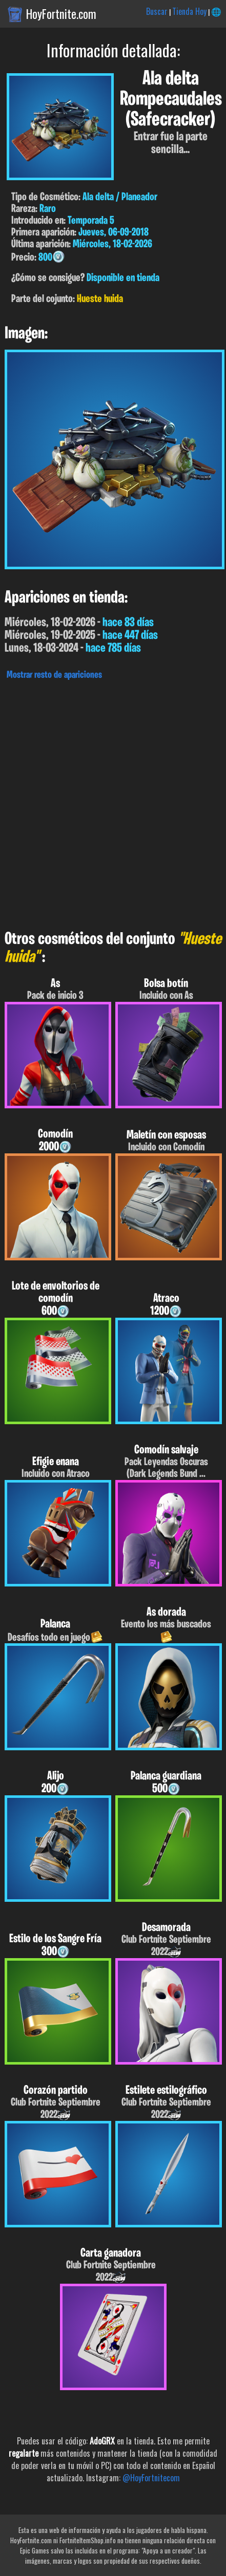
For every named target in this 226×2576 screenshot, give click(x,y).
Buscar (157, 11)
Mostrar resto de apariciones (54, 675)
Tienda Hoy (189, 11)
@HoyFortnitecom (151, 2478)
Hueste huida (100, 299)
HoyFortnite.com (61, 14)
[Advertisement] (113, 802)
